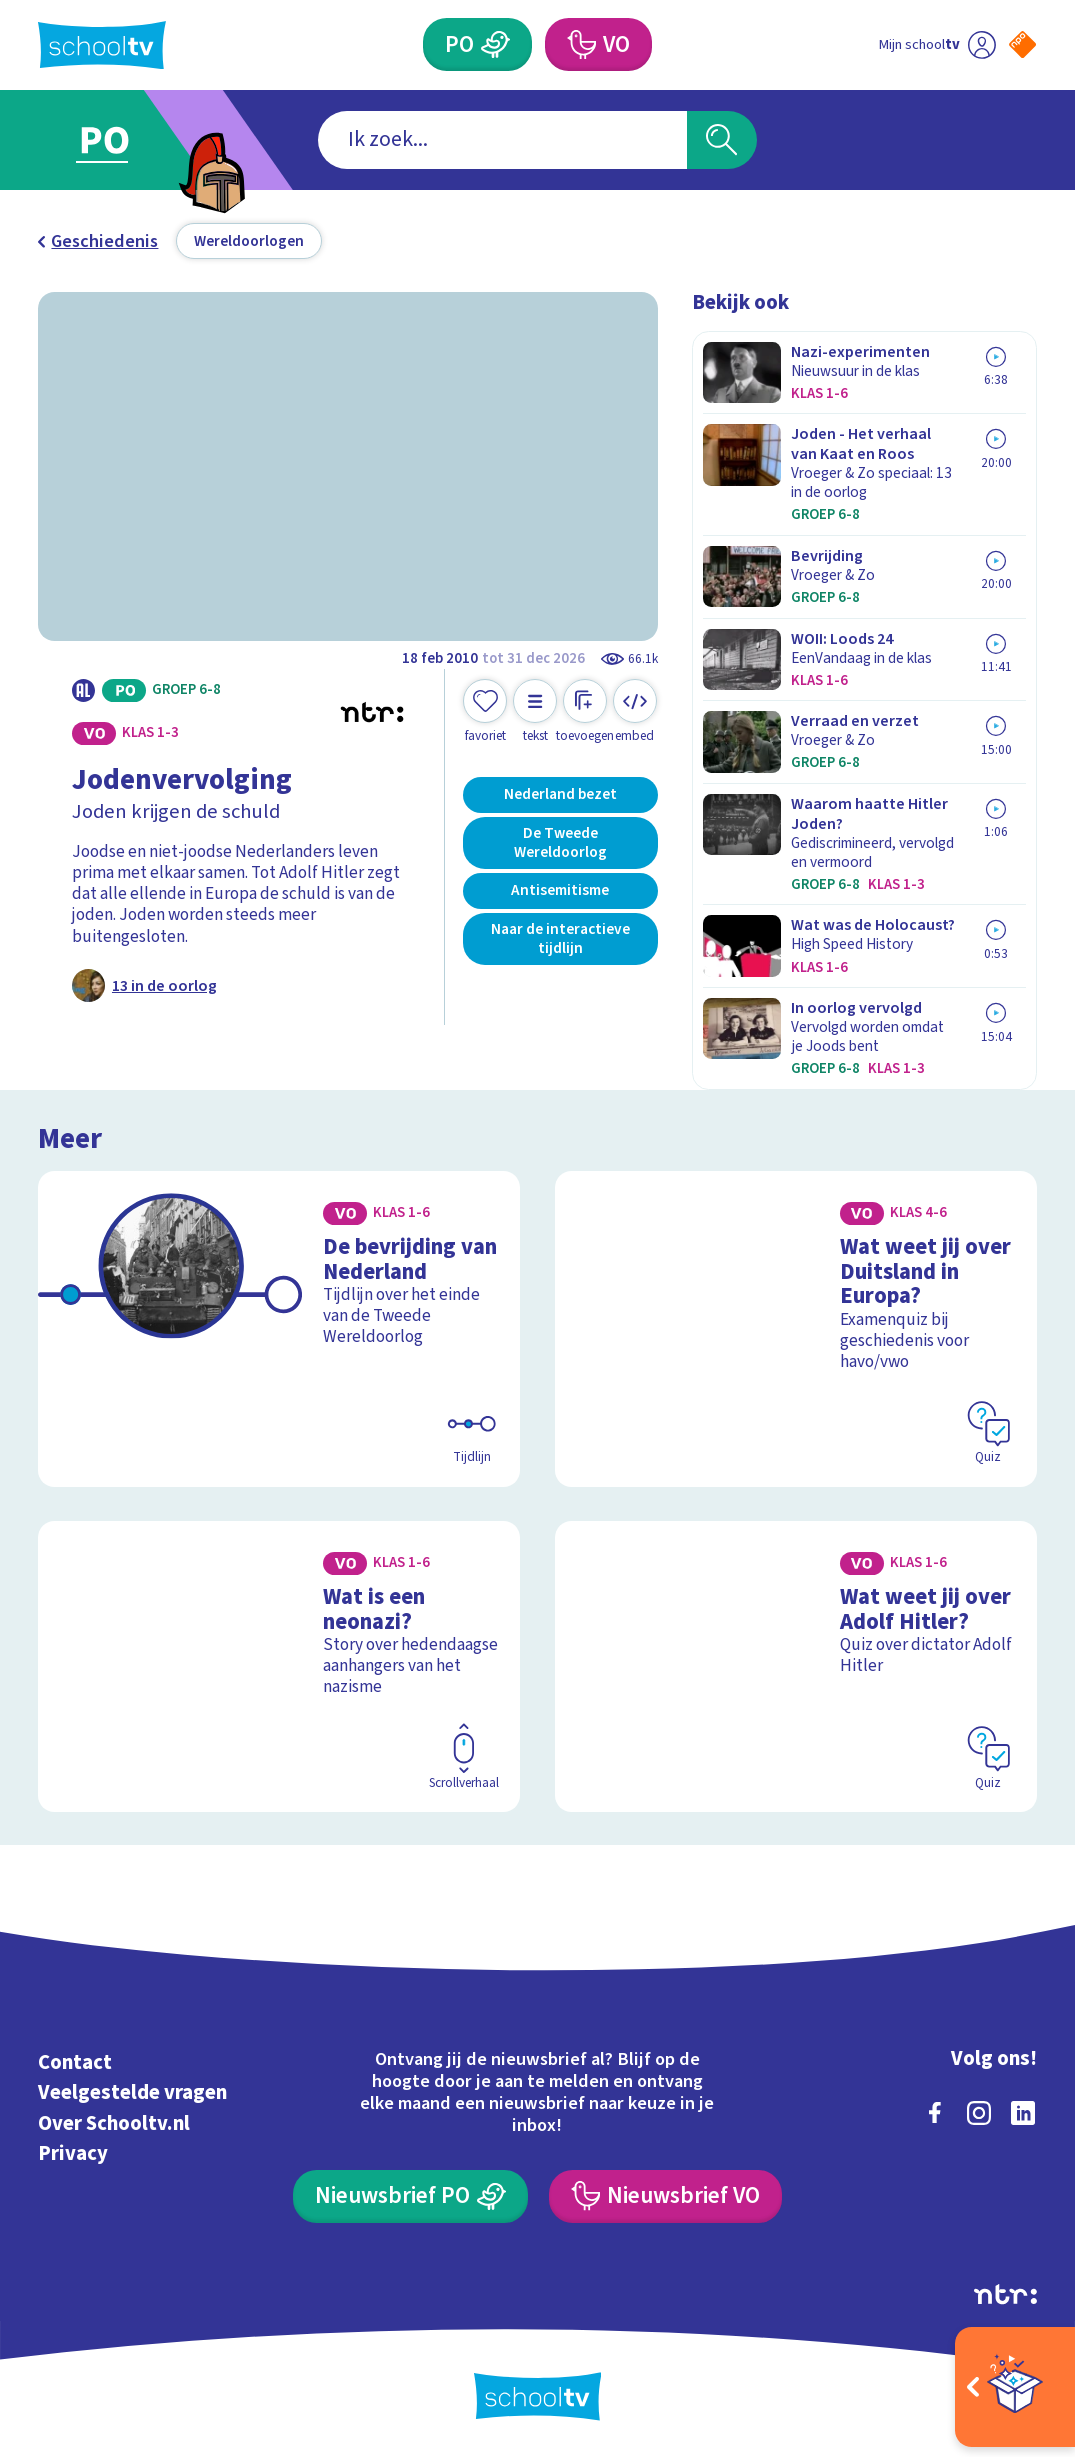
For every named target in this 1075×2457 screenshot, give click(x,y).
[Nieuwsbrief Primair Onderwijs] (410, 2196)
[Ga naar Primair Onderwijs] (132, 140)
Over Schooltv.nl (114, 2123)
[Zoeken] (722, 140)
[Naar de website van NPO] (1022, 44)
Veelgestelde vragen (132, 2092)
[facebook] (935, 2113)
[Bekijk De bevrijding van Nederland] (279, 1329)
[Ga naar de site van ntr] (1005, 2294)
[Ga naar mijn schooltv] (937, 44)
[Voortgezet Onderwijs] (598, 44)
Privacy (73, 2153)
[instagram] (979, 2113)
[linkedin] (1023, 2113)
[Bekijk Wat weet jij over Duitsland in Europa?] (796, 1329)
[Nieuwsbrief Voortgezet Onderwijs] (665, 2196)
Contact (75, 2062)
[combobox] (502, 140)
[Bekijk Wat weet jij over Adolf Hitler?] (796, 1666)
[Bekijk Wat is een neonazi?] (279, 1666)
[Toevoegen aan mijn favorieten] (485, 711)
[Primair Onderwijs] (477, 44)
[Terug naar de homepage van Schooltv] (102, 45)
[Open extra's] (1015, 2387)
